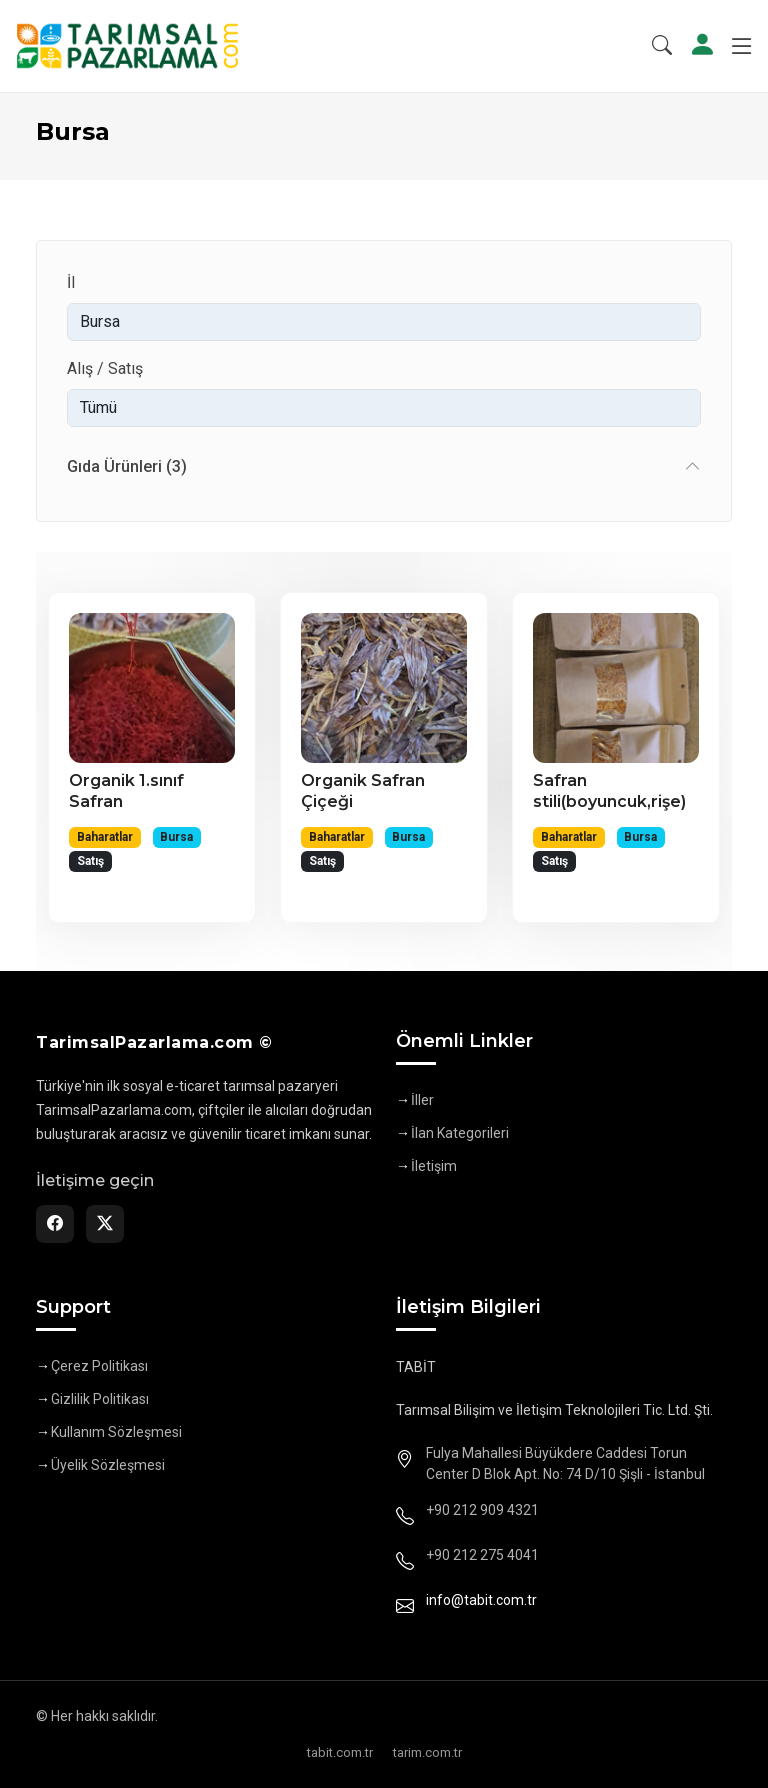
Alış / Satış (105, 368)
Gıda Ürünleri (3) (127, 466)
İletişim (434, 1166)
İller (422, 1100)
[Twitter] (105, 1224)
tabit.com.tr (340, 1752)
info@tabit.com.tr (481, 1600)
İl (71, 282)
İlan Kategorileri (460, 1133)
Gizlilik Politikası (100, 1399)
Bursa (176, 837)
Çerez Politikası (99, 1366)
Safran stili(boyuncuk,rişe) (609, 791)
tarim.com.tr (427, 1752)
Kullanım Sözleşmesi (116, 1432)
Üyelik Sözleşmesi (108, 1465)
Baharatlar (105, 837)
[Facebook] (55, 1224)
